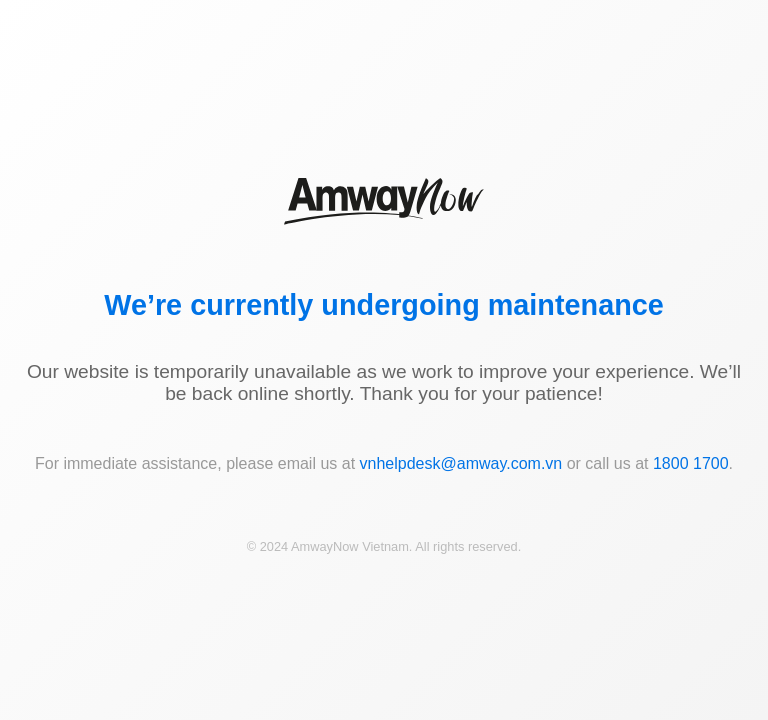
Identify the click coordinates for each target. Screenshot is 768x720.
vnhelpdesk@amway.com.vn (461, 463)
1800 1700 (691, 463)
